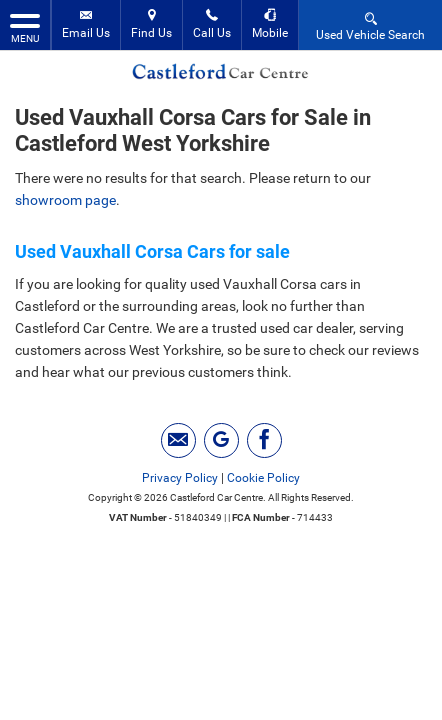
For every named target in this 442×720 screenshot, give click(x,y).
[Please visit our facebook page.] (264, 440)
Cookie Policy (263, 478)
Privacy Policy (180, 478)
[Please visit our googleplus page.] (221, 440)
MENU (25, 27)
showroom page (65, 200)
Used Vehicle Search (370, 25)
